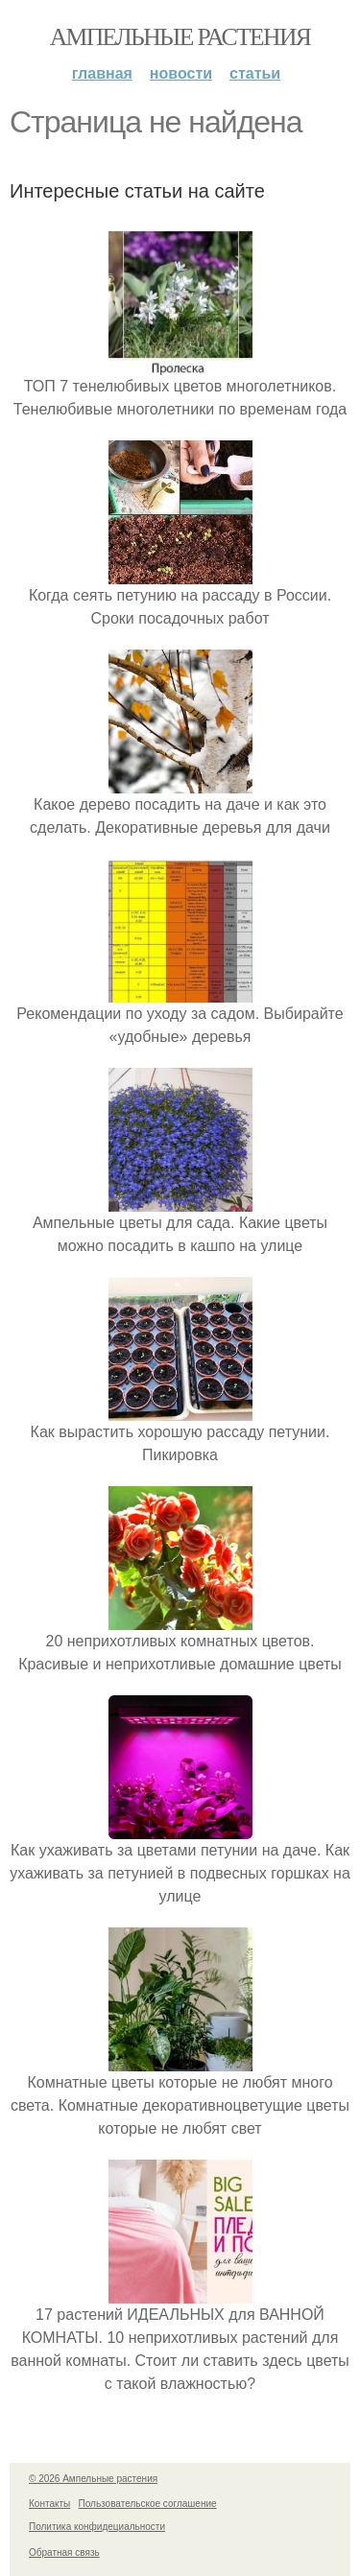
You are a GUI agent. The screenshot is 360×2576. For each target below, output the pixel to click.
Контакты (49, 2503)
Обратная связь (64, 2552)
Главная (102, 73)
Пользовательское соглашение (148, 2503)
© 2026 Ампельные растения (93, 2478)
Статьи (254, 73)
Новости (181, 73)
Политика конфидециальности (97, 2526)
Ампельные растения (180, 37)
